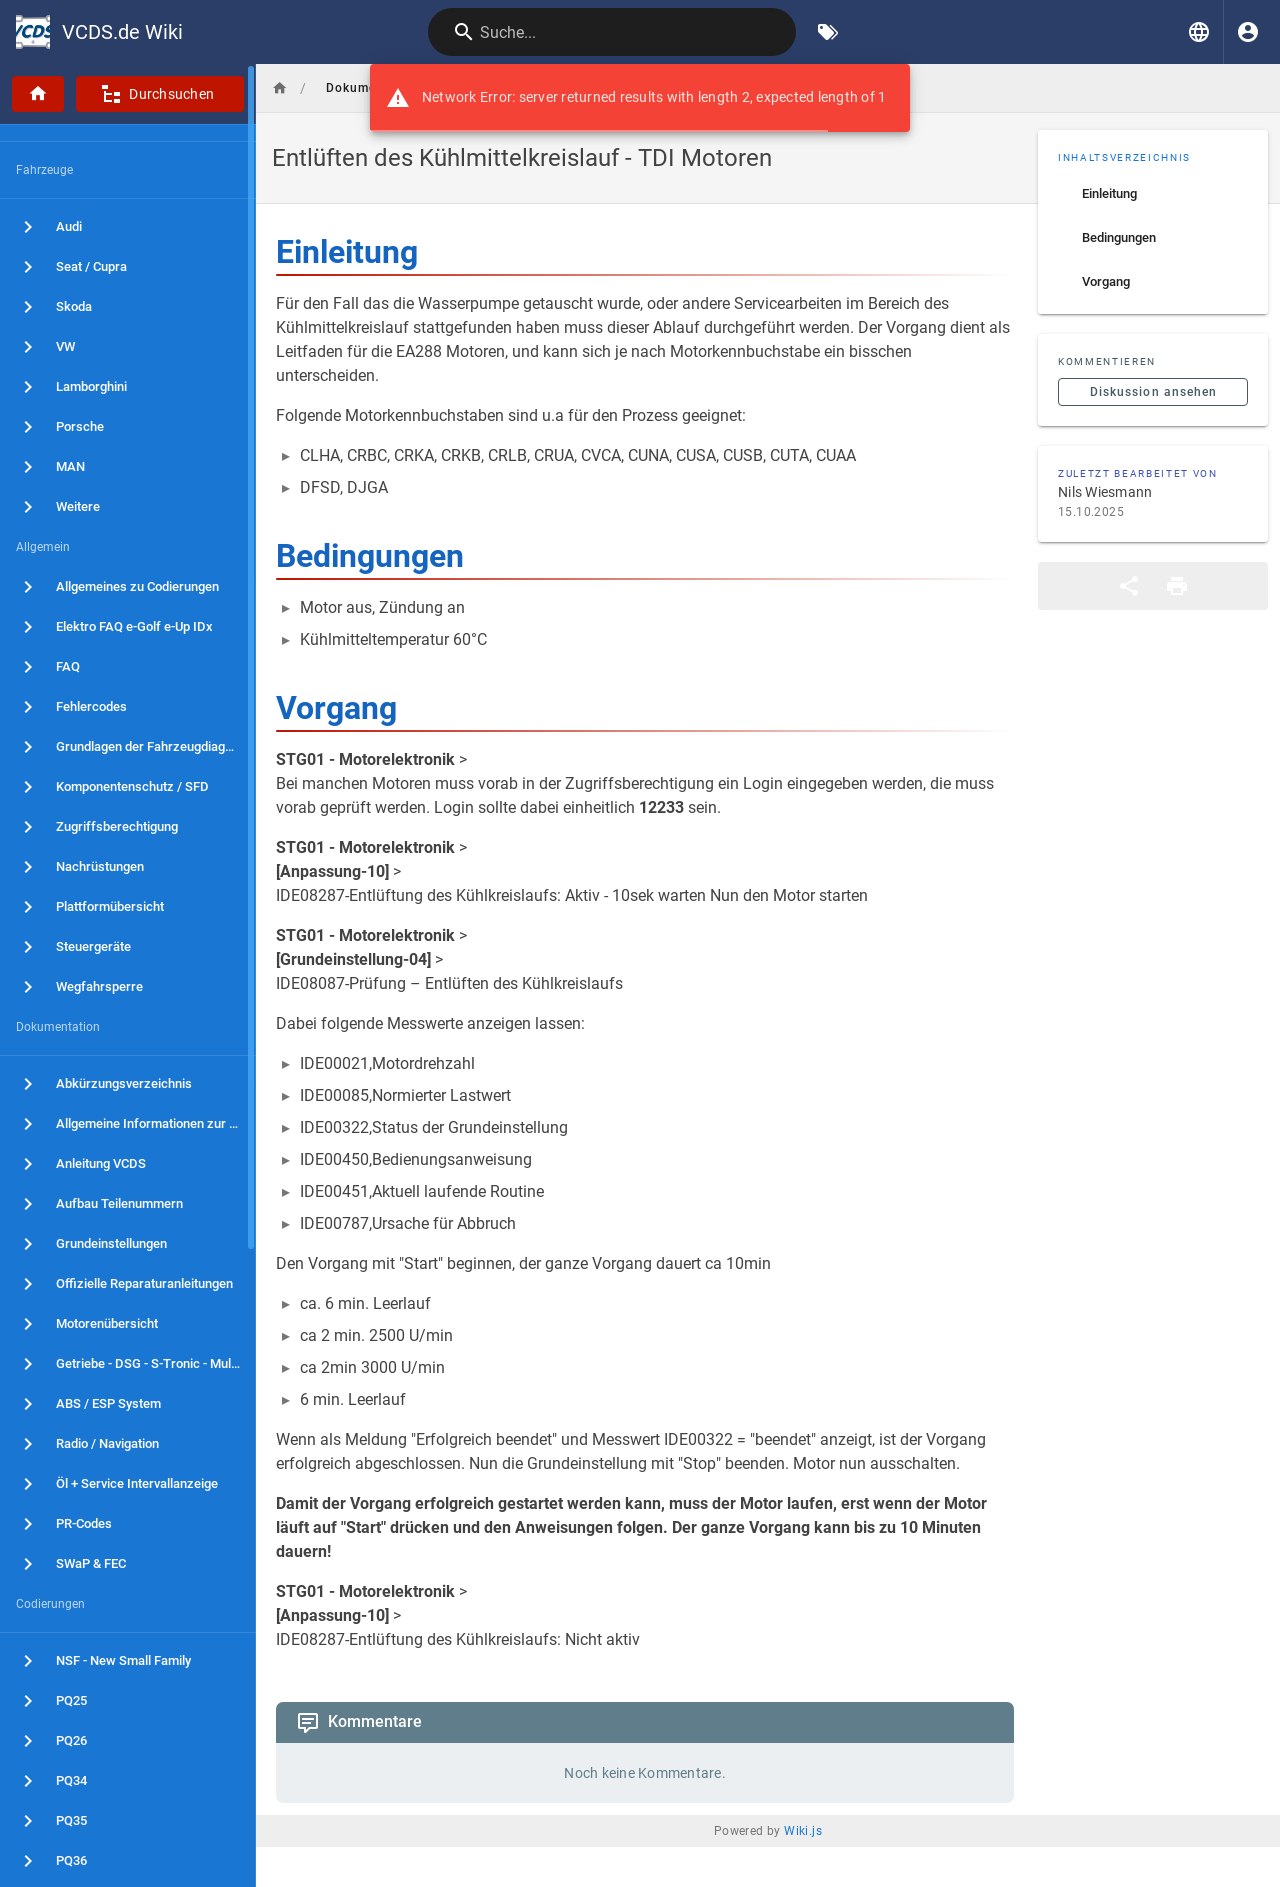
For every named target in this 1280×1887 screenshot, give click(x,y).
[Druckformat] (1177, 586)
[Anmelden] (1248, 32)
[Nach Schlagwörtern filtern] (828, 32)
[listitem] (1153, 194)
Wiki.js (803, 1831)
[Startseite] (38, 94)
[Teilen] (1129, 586)
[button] (1199, 32)
